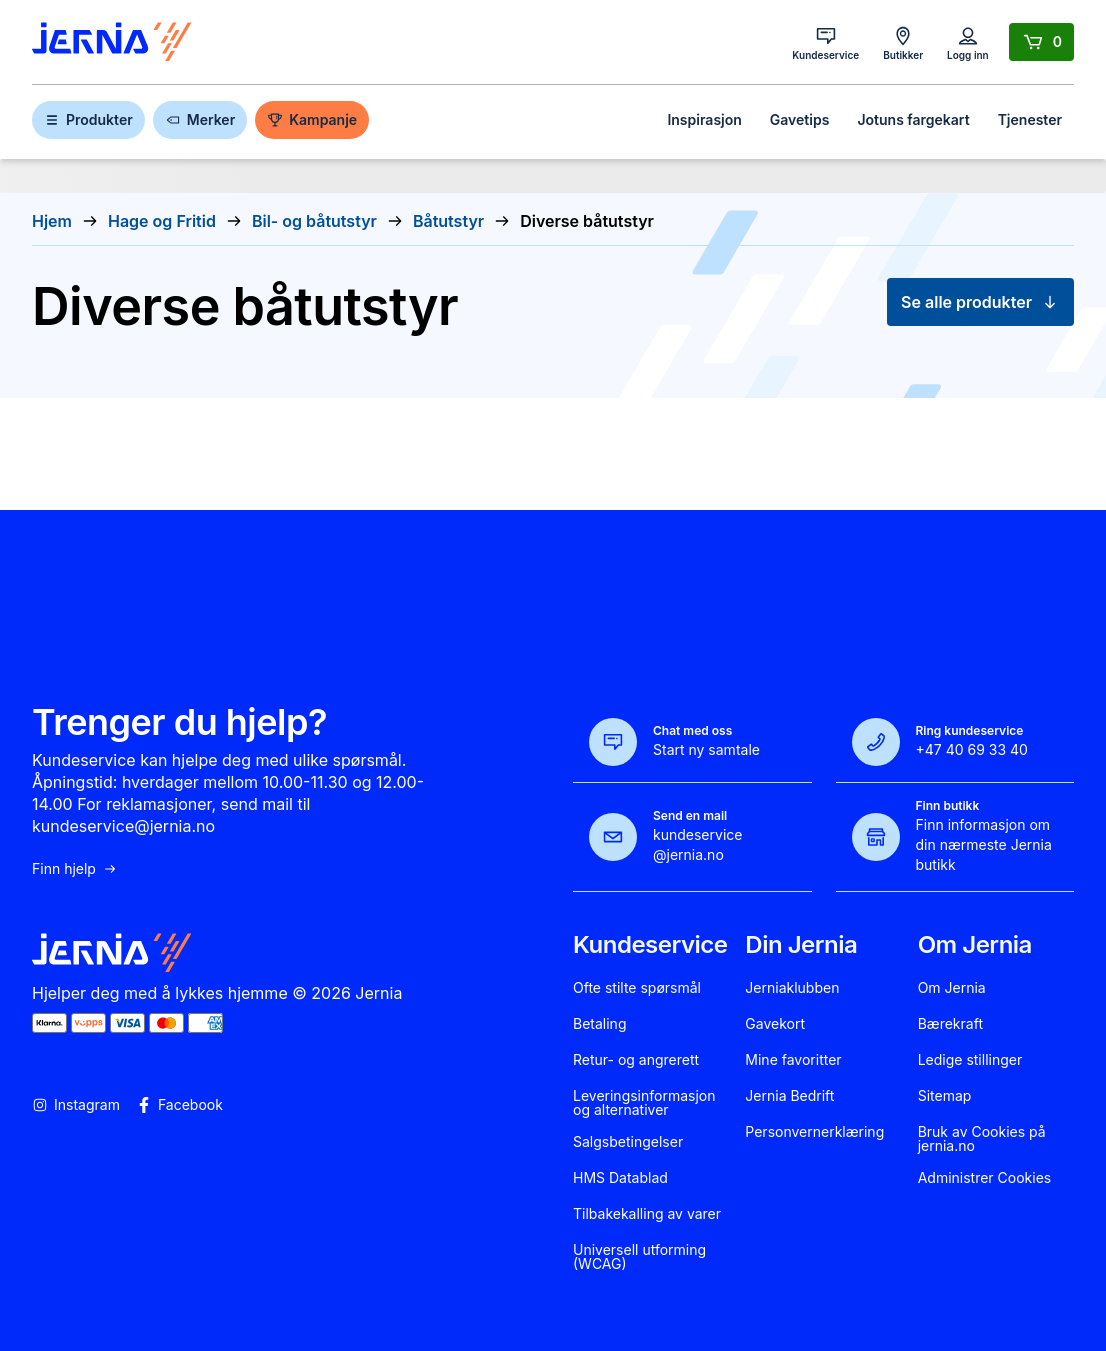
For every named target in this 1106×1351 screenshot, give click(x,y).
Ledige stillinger (970, 1060)
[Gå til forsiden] (112, 42)
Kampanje (312, 119)
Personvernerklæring (814, 1132)
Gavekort (775, 1024)
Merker (200, 119)
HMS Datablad (620, 1178)
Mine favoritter (793, 1060)
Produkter (88, 119)
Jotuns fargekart (913, 119)
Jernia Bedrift (789, 1096)
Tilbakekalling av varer (647, 1214)
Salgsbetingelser (628, 1142)
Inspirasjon (704, 119)
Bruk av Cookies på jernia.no (982, 1139)
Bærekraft (950, 1024)
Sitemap (945, 1096)
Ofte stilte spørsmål (637, 988)
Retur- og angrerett (636, 1060)
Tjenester (1030, 119)
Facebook (179, 1105)
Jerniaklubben (792, 988)
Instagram (76, 1105)
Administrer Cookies (985, 1178)
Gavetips (800, 119)
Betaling (599, 1024)
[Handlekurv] (1041, 42)
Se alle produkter (980, 302)
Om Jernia (952, 988)
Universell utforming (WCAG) (639, 1257)
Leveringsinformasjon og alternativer (644, 1103)
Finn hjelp (75, 869)
